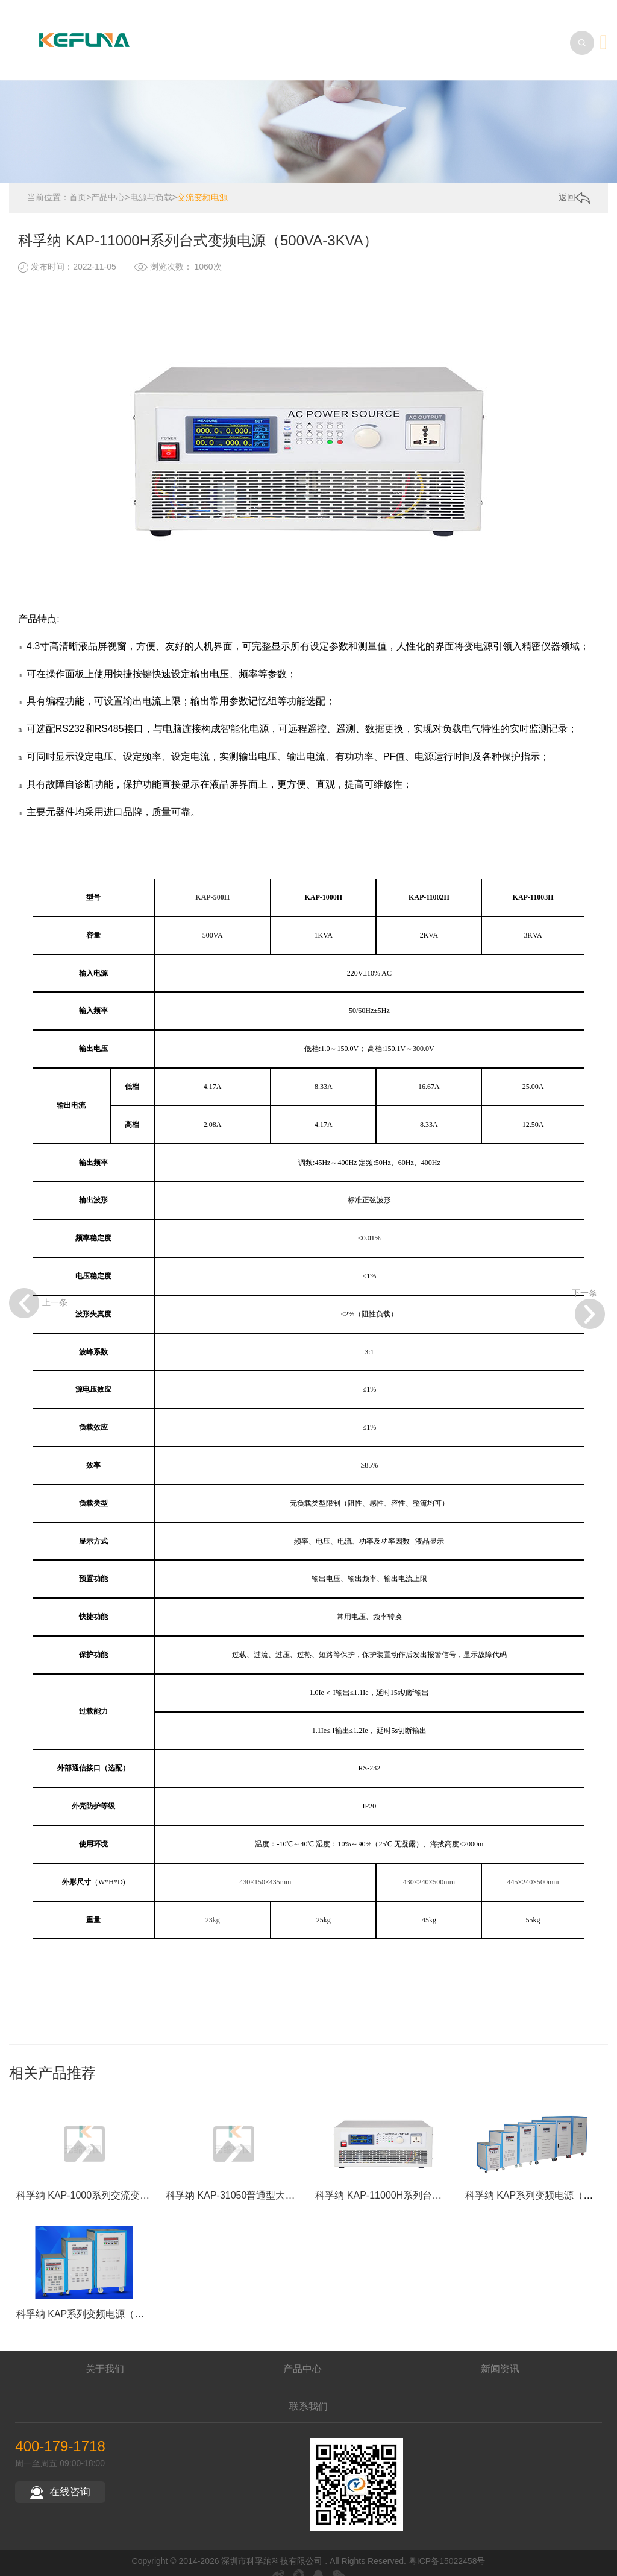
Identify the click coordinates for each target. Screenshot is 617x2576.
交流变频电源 (202, 185)
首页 (77, 185)
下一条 (588, 1161)
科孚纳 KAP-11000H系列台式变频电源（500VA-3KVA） (435, 2243)
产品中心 (108, 185)
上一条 (24, 1161)
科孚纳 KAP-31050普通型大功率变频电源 (254, 2243)
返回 (574, 186)
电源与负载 (151, 185)
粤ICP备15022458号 (447, 2549)
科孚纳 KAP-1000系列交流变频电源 (92, 2243)
